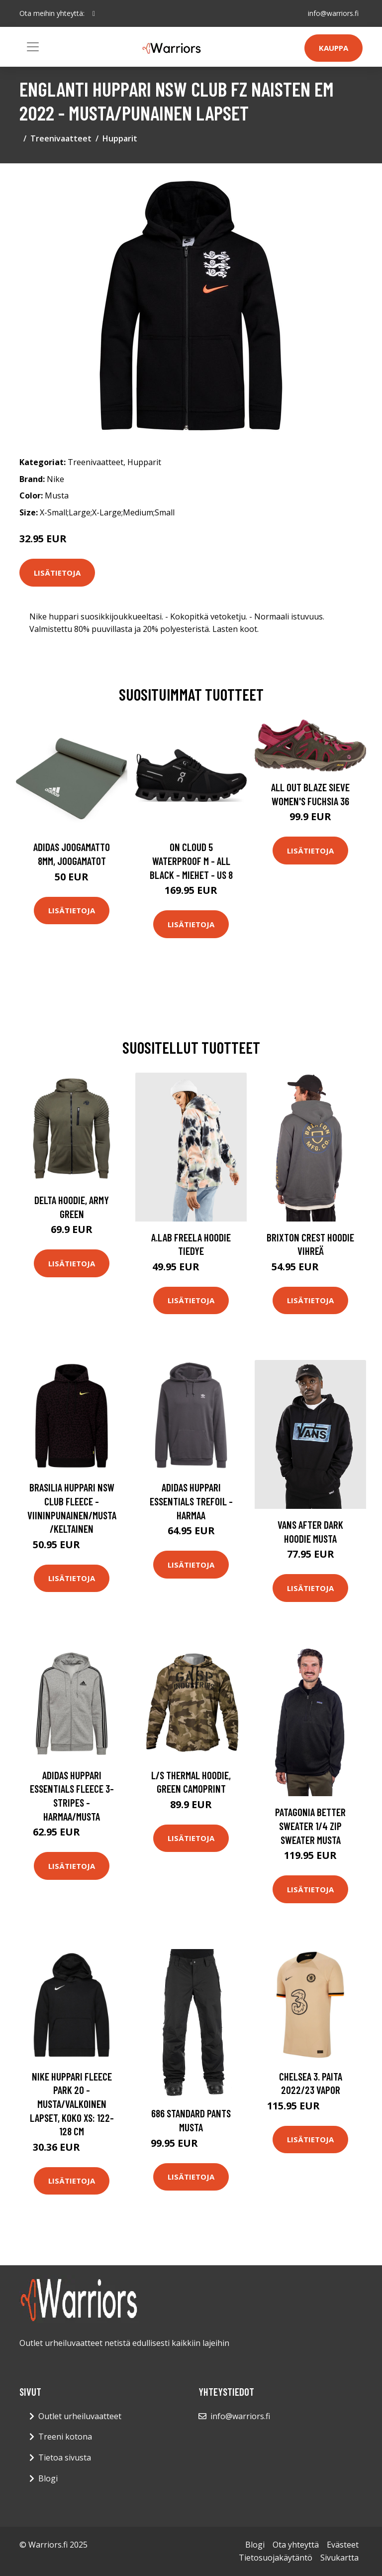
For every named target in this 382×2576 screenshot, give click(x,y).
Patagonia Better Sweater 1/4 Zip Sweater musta (310, 1825)
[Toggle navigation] (32, 46)
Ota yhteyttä (296, 2544)
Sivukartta (339, 2557)
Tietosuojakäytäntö (275, 2557)
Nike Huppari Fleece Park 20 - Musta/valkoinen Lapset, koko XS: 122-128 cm (72, 2103)
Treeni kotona (65, 2436)
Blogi (48, 2478)
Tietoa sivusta (64, 2457)
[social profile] (94, 13)
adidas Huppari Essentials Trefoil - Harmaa (191, 1501)
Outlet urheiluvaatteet (79, 2416)
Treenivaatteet (61, 138)
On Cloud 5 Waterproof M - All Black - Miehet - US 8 (191, 860)
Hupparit (119, 138)
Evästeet (343, 2544)
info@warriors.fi (333, 13)
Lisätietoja (57, 573)
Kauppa (333, 48)
